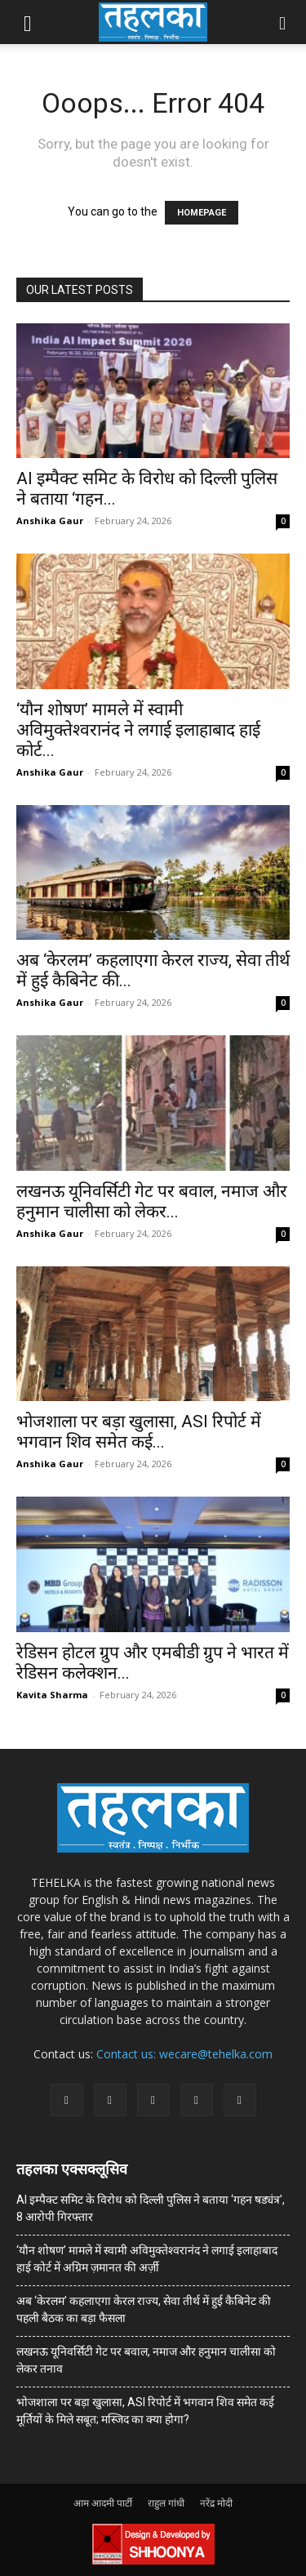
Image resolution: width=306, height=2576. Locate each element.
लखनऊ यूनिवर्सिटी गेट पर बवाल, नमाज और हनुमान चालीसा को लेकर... (151, 1201)
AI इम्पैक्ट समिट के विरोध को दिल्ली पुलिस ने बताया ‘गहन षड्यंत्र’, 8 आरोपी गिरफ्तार (150, 2208)
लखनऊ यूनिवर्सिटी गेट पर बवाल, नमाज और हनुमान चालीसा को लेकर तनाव (146, 2360)
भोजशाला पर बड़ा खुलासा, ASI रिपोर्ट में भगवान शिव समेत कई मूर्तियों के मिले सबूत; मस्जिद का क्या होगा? (145, 2411)
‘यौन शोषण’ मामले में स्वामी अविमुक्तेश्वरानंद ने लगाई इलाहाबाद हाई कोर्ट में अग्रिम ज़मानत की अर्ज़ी (146, 2259)
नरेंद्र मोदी (216, 2503)
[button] (28, 22)
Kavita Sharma (52, 1694)
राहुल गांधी (166, 2503)
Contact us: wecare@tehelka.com (184, 2054)
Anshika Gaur (49, 520)
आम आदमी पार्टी (102, 2503)
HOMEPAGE (201, 212)
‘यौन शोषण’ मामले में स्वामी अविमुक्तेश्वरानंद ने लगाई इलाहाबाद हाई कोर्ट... (138, 730)
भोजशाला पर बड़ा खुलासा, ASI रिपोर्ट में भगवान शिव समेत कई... (138, 1432)
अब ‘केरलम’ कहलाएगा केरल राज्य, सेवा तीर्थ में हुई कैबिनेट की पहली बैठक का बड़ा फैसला (143, 2309)
